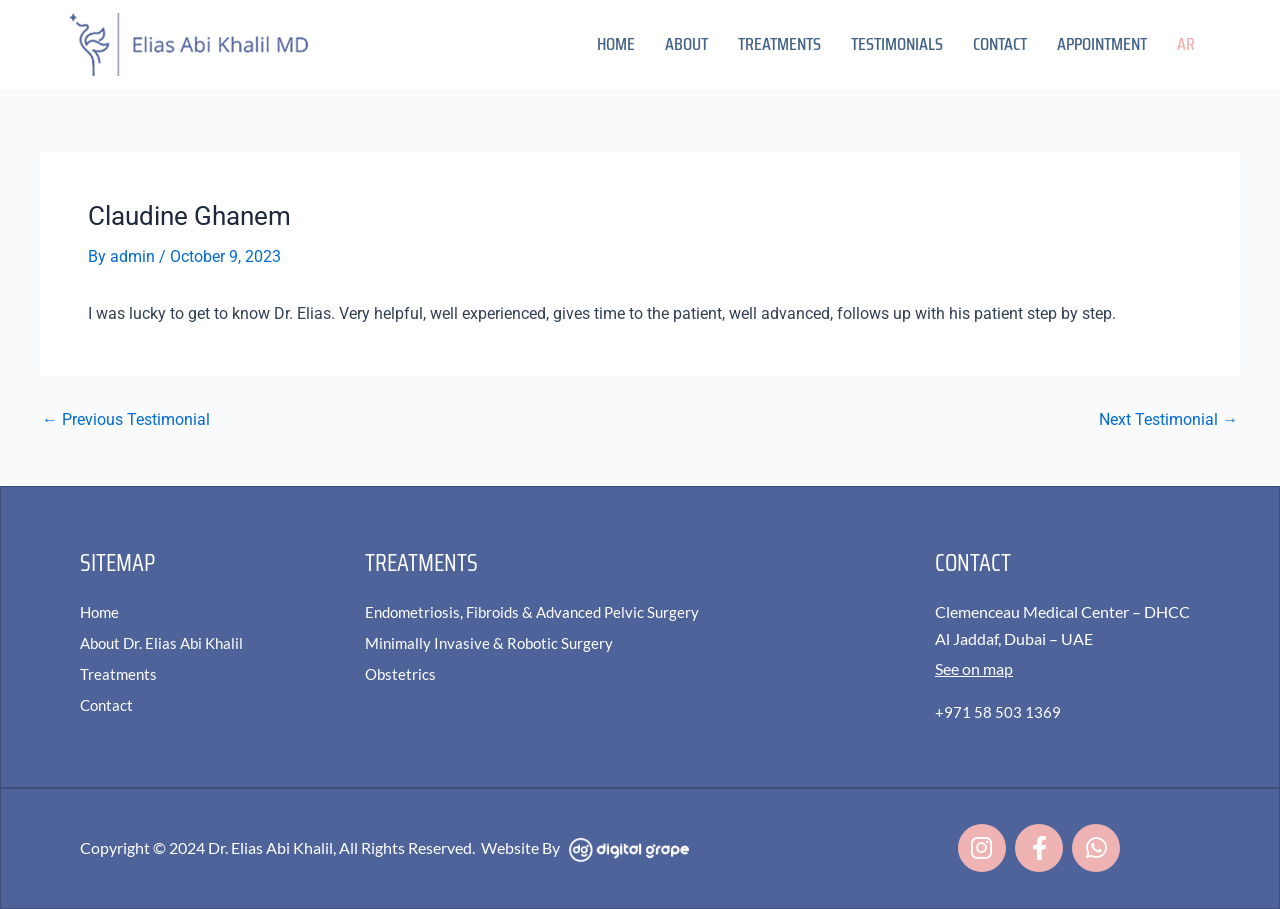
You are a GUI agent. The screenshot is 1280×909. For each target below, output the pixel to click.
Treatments (779, 44)
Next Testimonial (1168, 419)
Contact (1000, 44)
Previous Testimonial (126, 419)
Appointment (1102, 44)
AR (1186, 44)
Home (616, 44)
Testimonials (897, 44)
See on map (974, 666)
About (686, 44)
